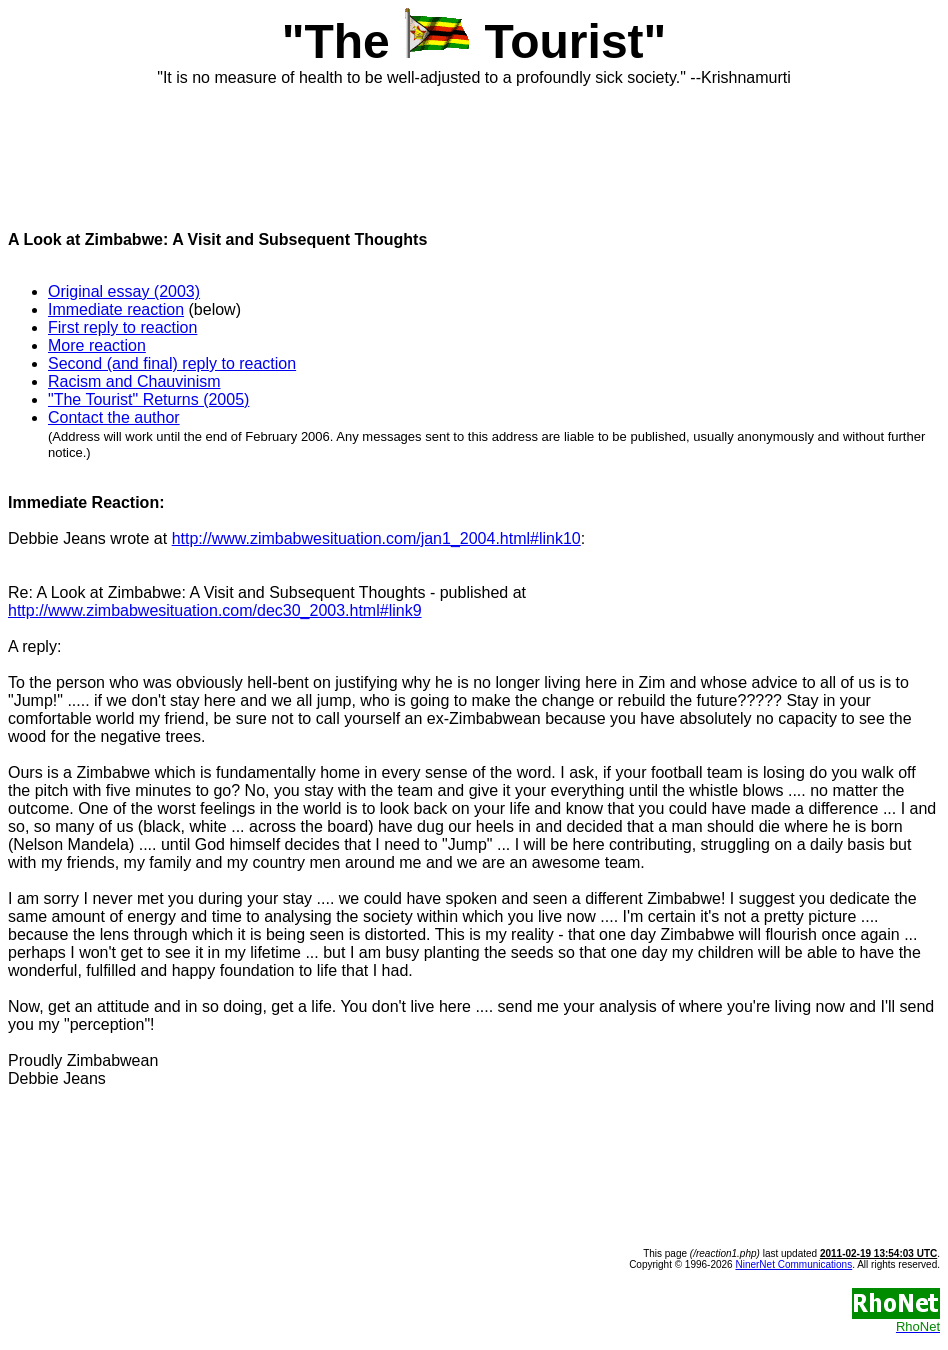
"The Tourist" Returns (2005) (148, 399)
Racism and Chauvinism (134, 381)
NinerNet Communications (793, 1264)
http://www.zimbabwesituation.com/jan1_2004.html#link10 (376, 538)
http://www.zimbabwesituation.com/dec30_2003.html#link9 (215, 610)
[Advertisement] (474, 150)
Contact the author (114, 417)
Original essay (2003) (124, 291)
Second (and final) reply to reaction (172, 363)
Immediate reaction (116, 309)
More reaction (97, 345)
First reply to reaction (122, 327)
